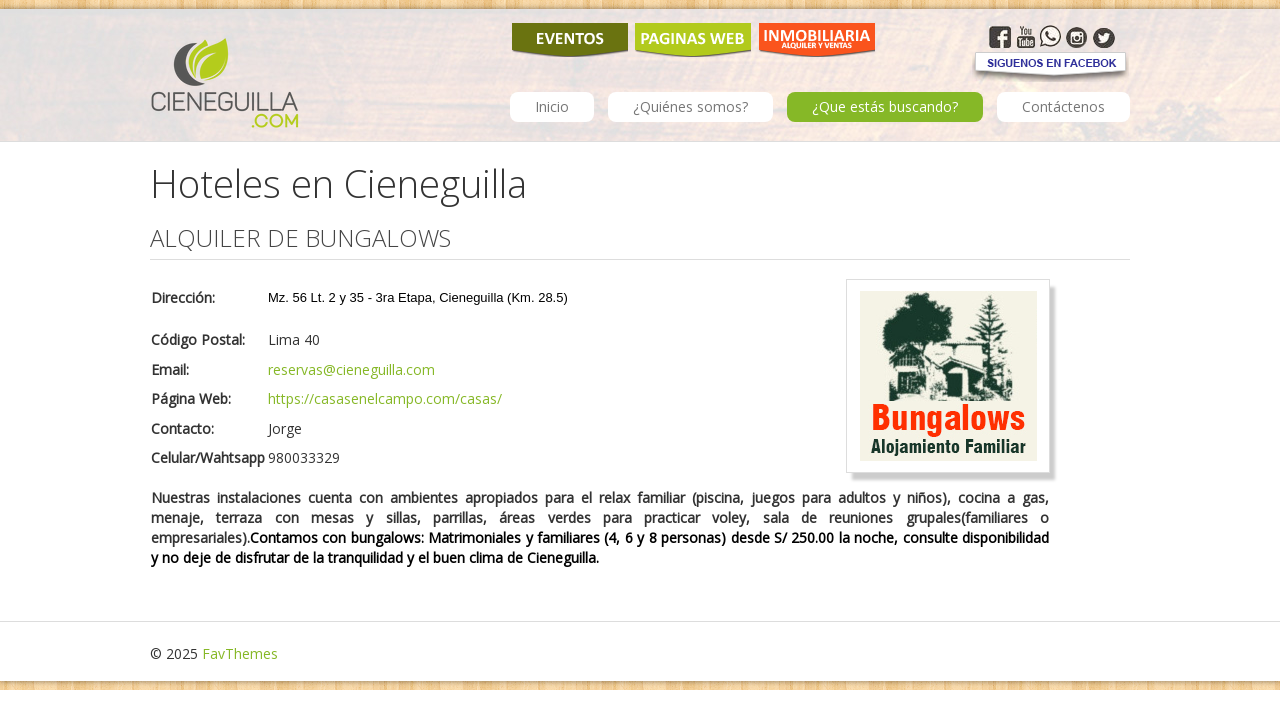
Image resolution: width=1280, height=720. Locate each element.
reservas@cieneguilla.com (351, 369)
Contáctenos (1063, 106)
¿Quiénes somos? (690, 106)
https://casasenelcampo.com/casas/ (385, 398)
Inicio (552, 106)
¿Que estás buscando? (885, 106)
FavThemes (240, 653)
